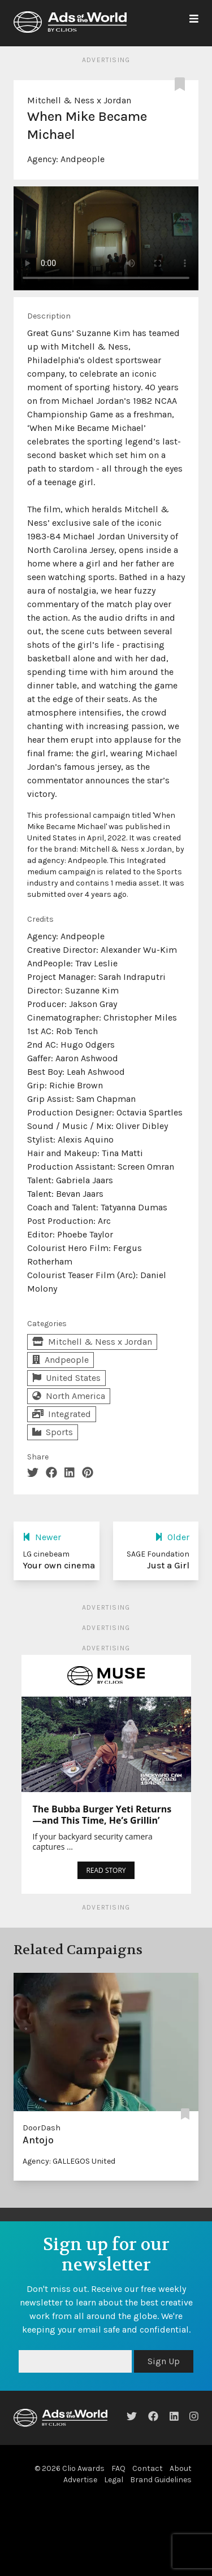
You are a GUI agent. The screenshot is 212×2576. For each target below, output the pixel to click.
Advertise (80, 2480)
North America (68, 1396)
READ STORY (106, 1870)
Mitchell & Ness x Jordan (79, 100)
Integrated (61, 1414)
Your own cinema (59, 1565)
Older (172, 1537)
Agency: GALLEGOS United (69, 2161)
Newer (42, 1537)
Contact (147, 2468)
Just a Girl (168, 1565)
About (181, 2468)
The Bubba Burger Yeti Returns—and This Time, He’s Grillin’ (102, 1815)
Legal (113, 2480)
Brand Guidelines (161, 2480)
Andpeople (82, 159)
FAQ (118, 2468)
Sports (52, 1432)
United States (66, 1377)
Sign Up (164, 2361)
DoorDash (41, 2128)
